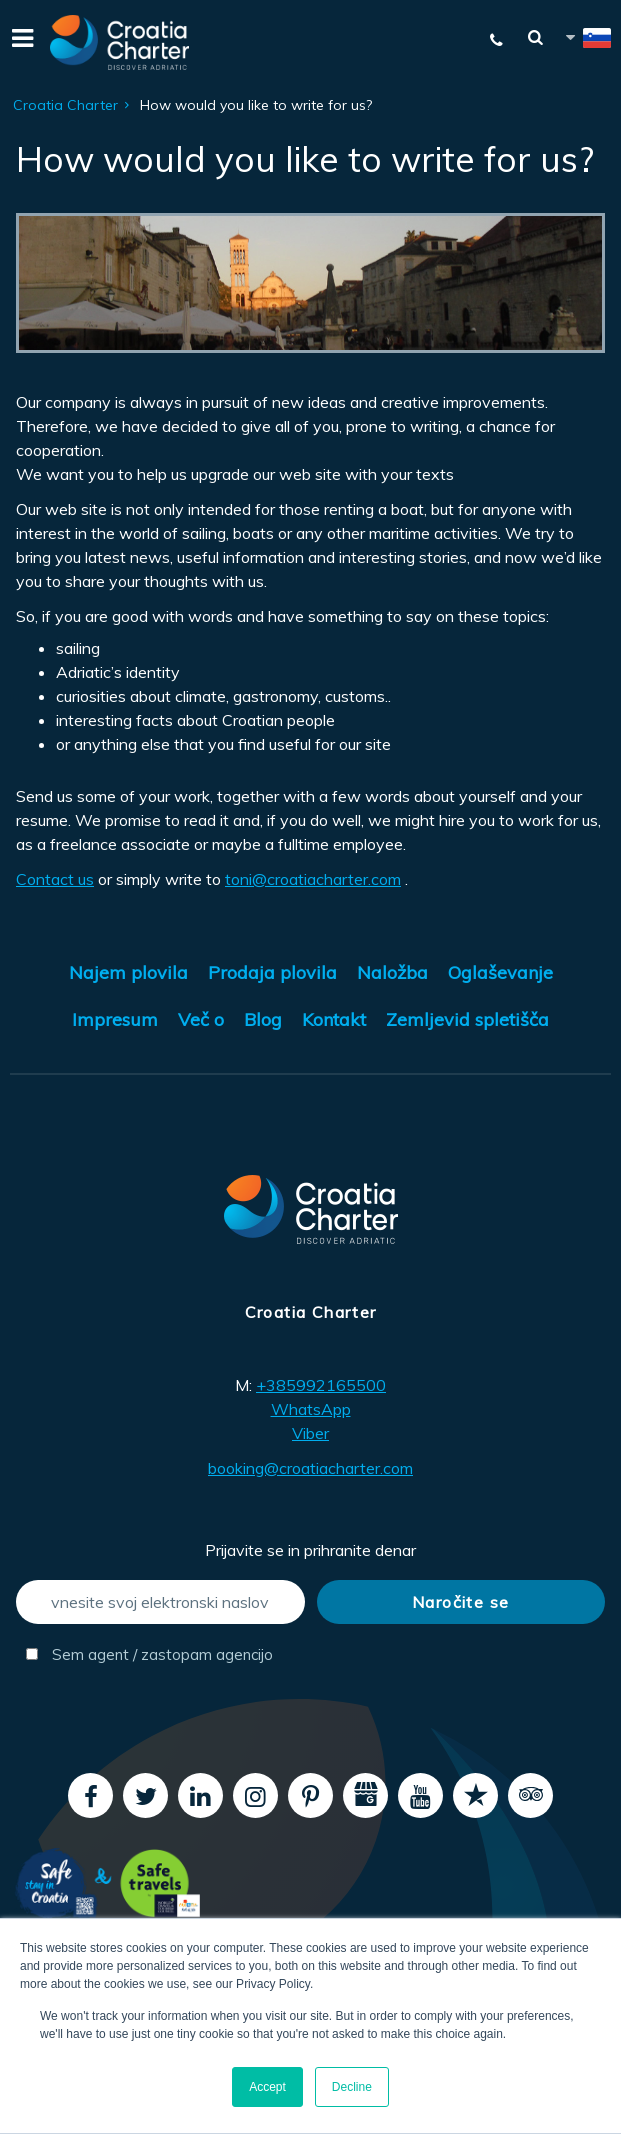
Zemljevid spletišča (467, 1019)
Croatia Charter (65, 105)
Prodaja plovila (272, 972)
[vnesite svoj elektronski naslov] (160, 1602)
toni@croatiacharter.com (313, 879)
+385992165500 (321, 1385)
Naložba (392, 972)
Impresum (115, 1019)
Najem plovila (128, 972)
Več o (201, 1019)
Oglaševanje (500, 972)
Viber (310, 1433)
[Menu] (20, 42)
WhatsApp (311, 1409)
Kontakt (334, 1019)
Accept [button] (267, 2087)
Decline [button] (352, 2087)
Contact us (55, 879)
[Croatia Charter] (120, 42)
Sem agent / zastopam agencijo (149, 1654)
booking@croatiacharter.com (310, 1468)
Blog (263, 1019)
